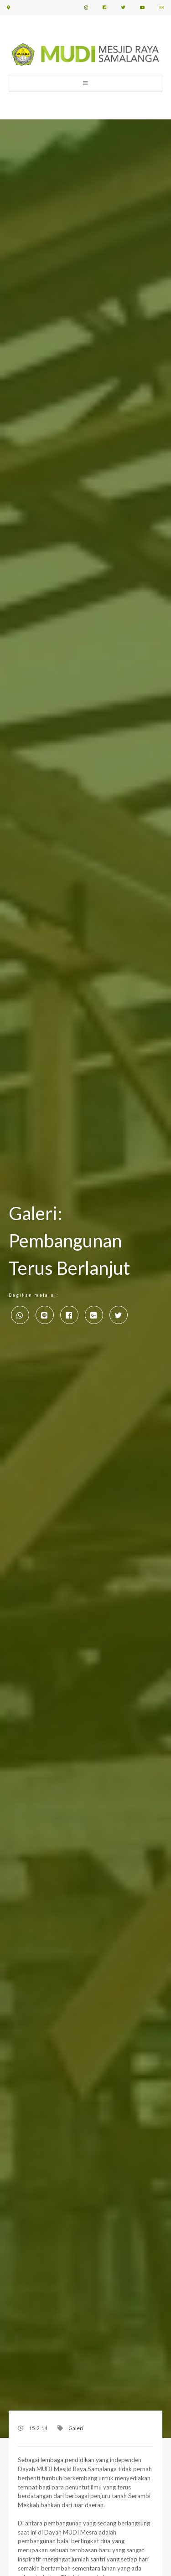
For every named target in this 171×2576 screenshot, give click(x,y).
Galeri (75, 2428)
